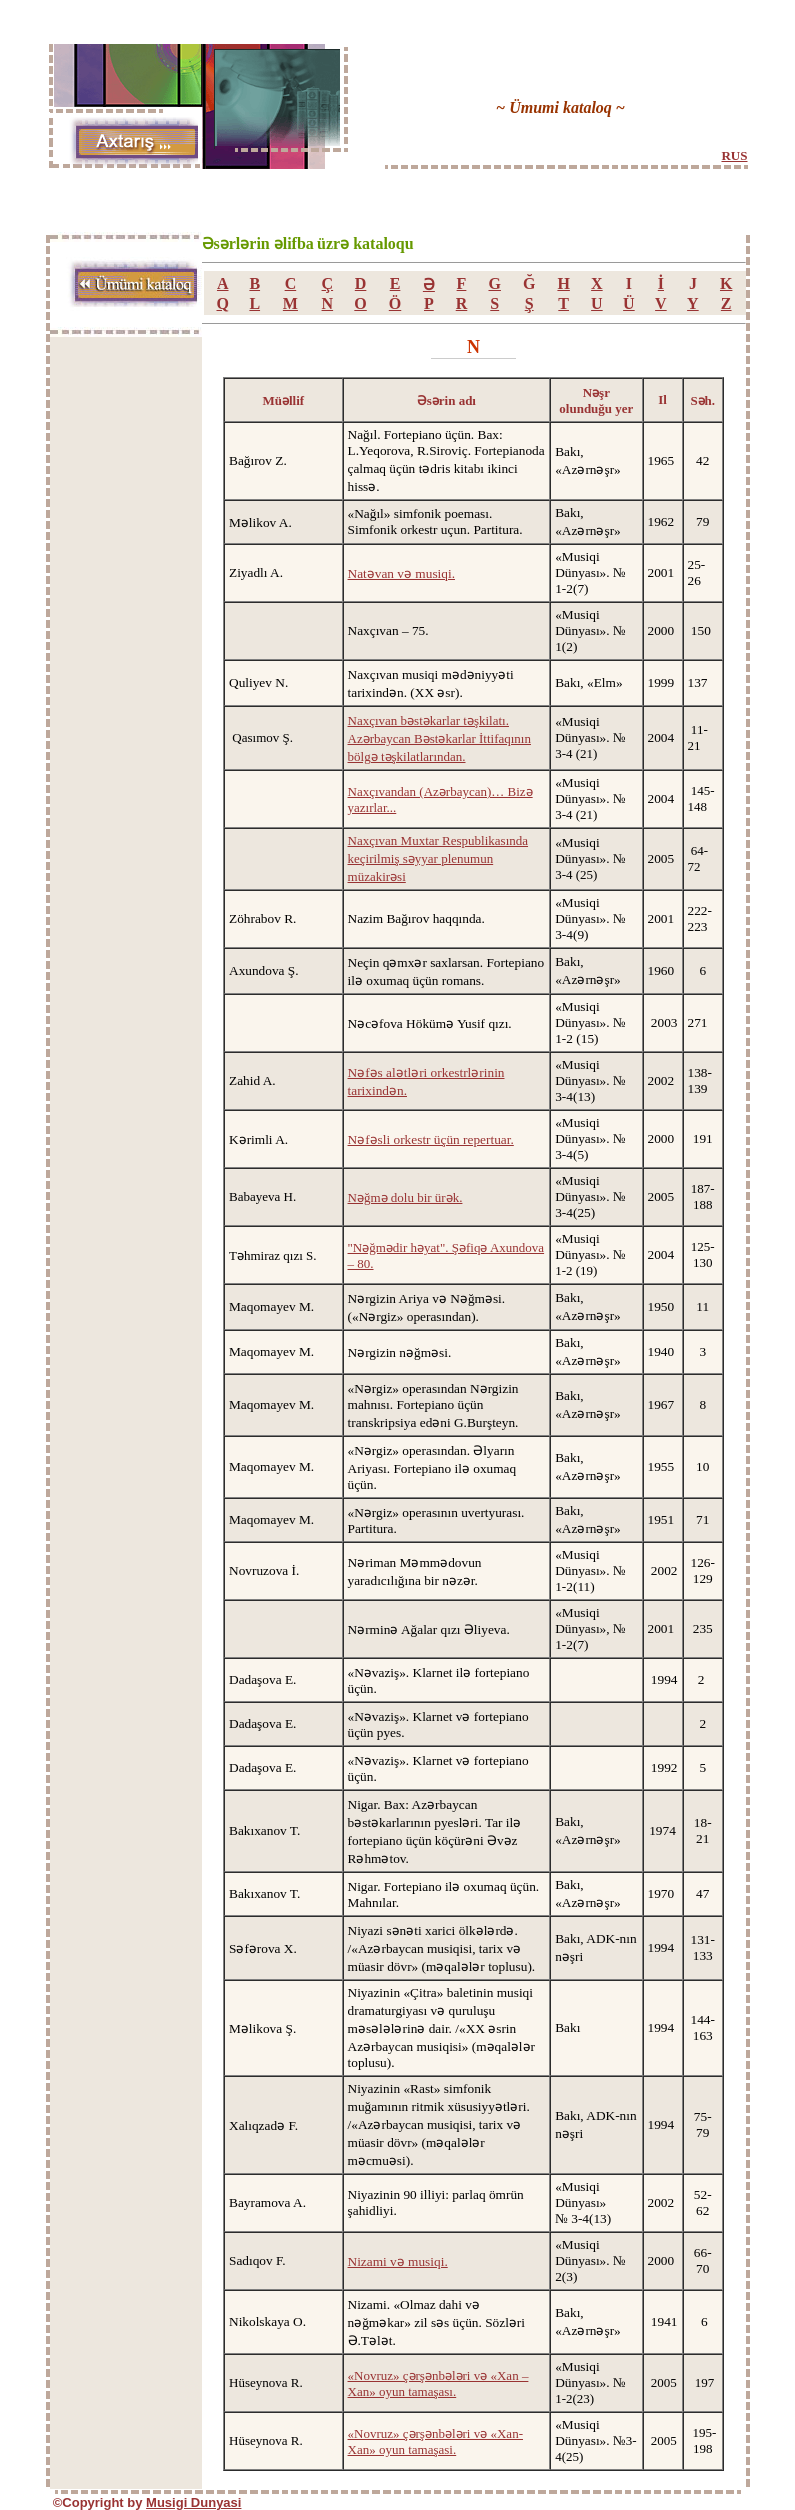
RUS (734, 155)
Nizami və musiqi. (398, 2261)
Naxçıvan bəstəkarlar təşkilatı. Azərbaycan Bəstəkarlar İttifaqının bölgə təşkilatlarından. (439, 738)
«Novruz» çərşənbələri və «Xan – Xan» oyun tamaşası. (438, 2383)
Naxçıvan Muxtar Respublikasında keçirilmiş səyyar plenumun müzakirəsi (438, 858)
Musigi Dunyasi (193, 2502)
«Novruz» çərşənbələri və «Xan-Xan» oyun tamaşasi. (435, 2441)
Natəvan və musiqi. (401, 573)
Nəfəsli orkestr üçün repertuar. (431, 1139)
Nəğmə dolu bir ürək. (405, 1197)
